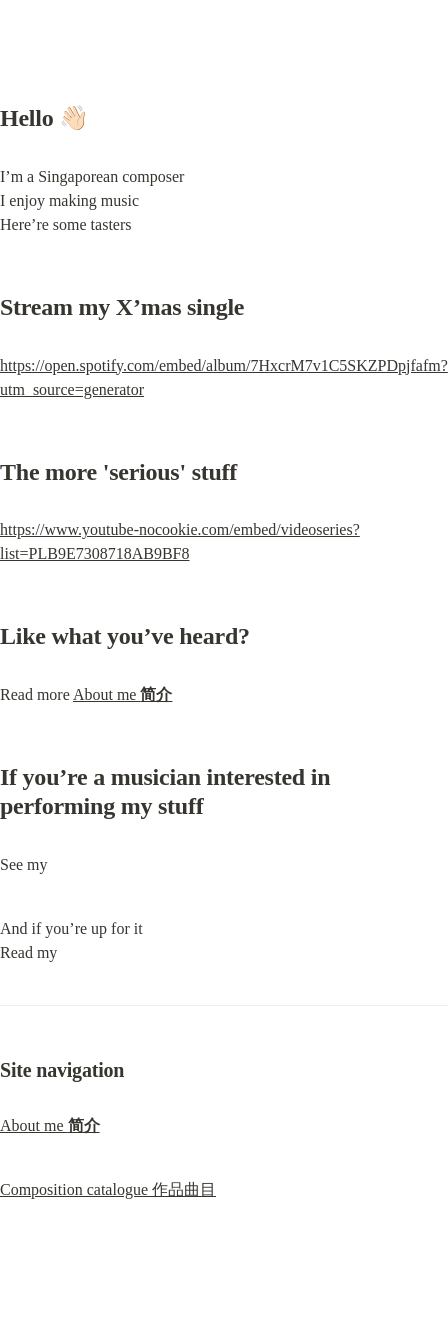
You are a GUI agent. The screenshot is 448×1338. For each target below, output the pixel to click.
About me (123, 694)
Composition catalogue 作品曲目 (108, 1189)
